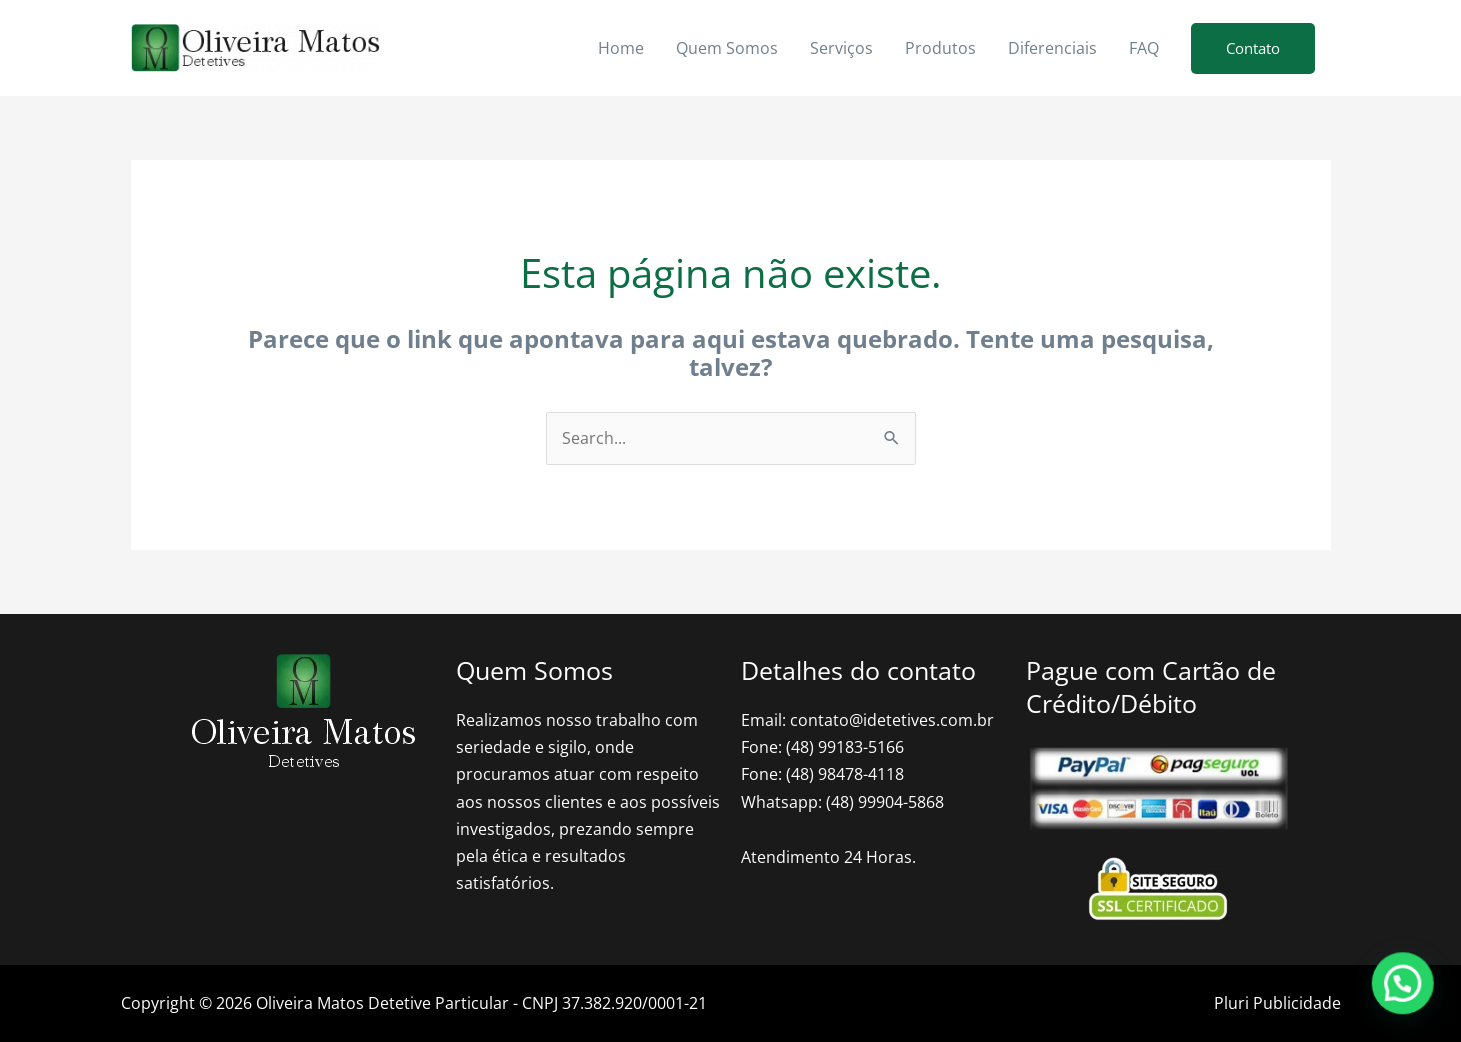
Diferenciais (1052, 48)
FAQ (1144, 48)
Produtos (940, 48)
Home (621, 48)
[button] (1253, 48)
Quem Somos (727, 48)
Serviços (841, 48)
